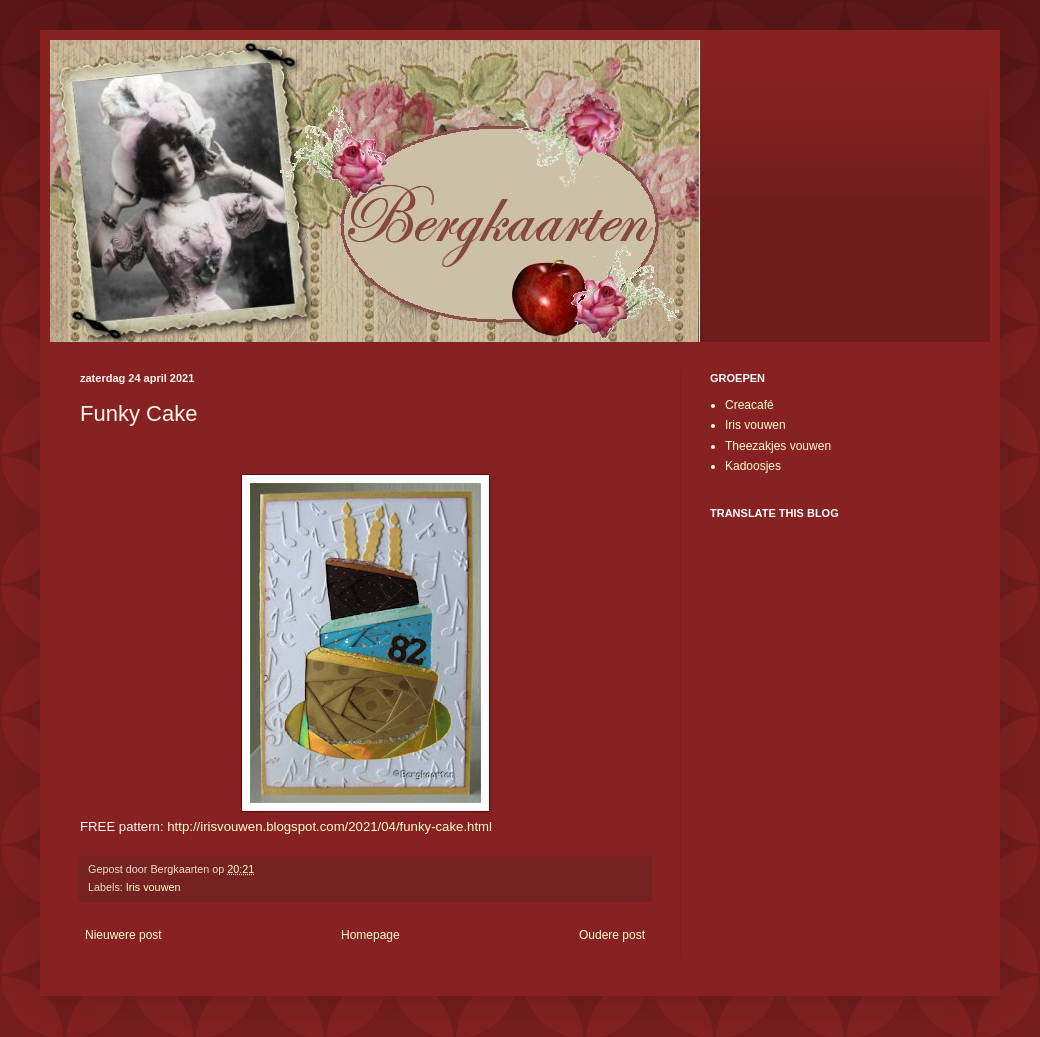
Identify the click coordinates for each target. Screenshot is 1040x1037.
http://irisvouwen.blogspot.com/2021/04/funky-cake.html (329, 826)
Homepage (370, 935)
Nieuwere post (123, 935)
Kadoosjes (753, 466)
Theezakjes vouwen (778, 446)
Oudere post (612, 935)
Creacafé (749, 405)
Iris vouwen (153, 887)
